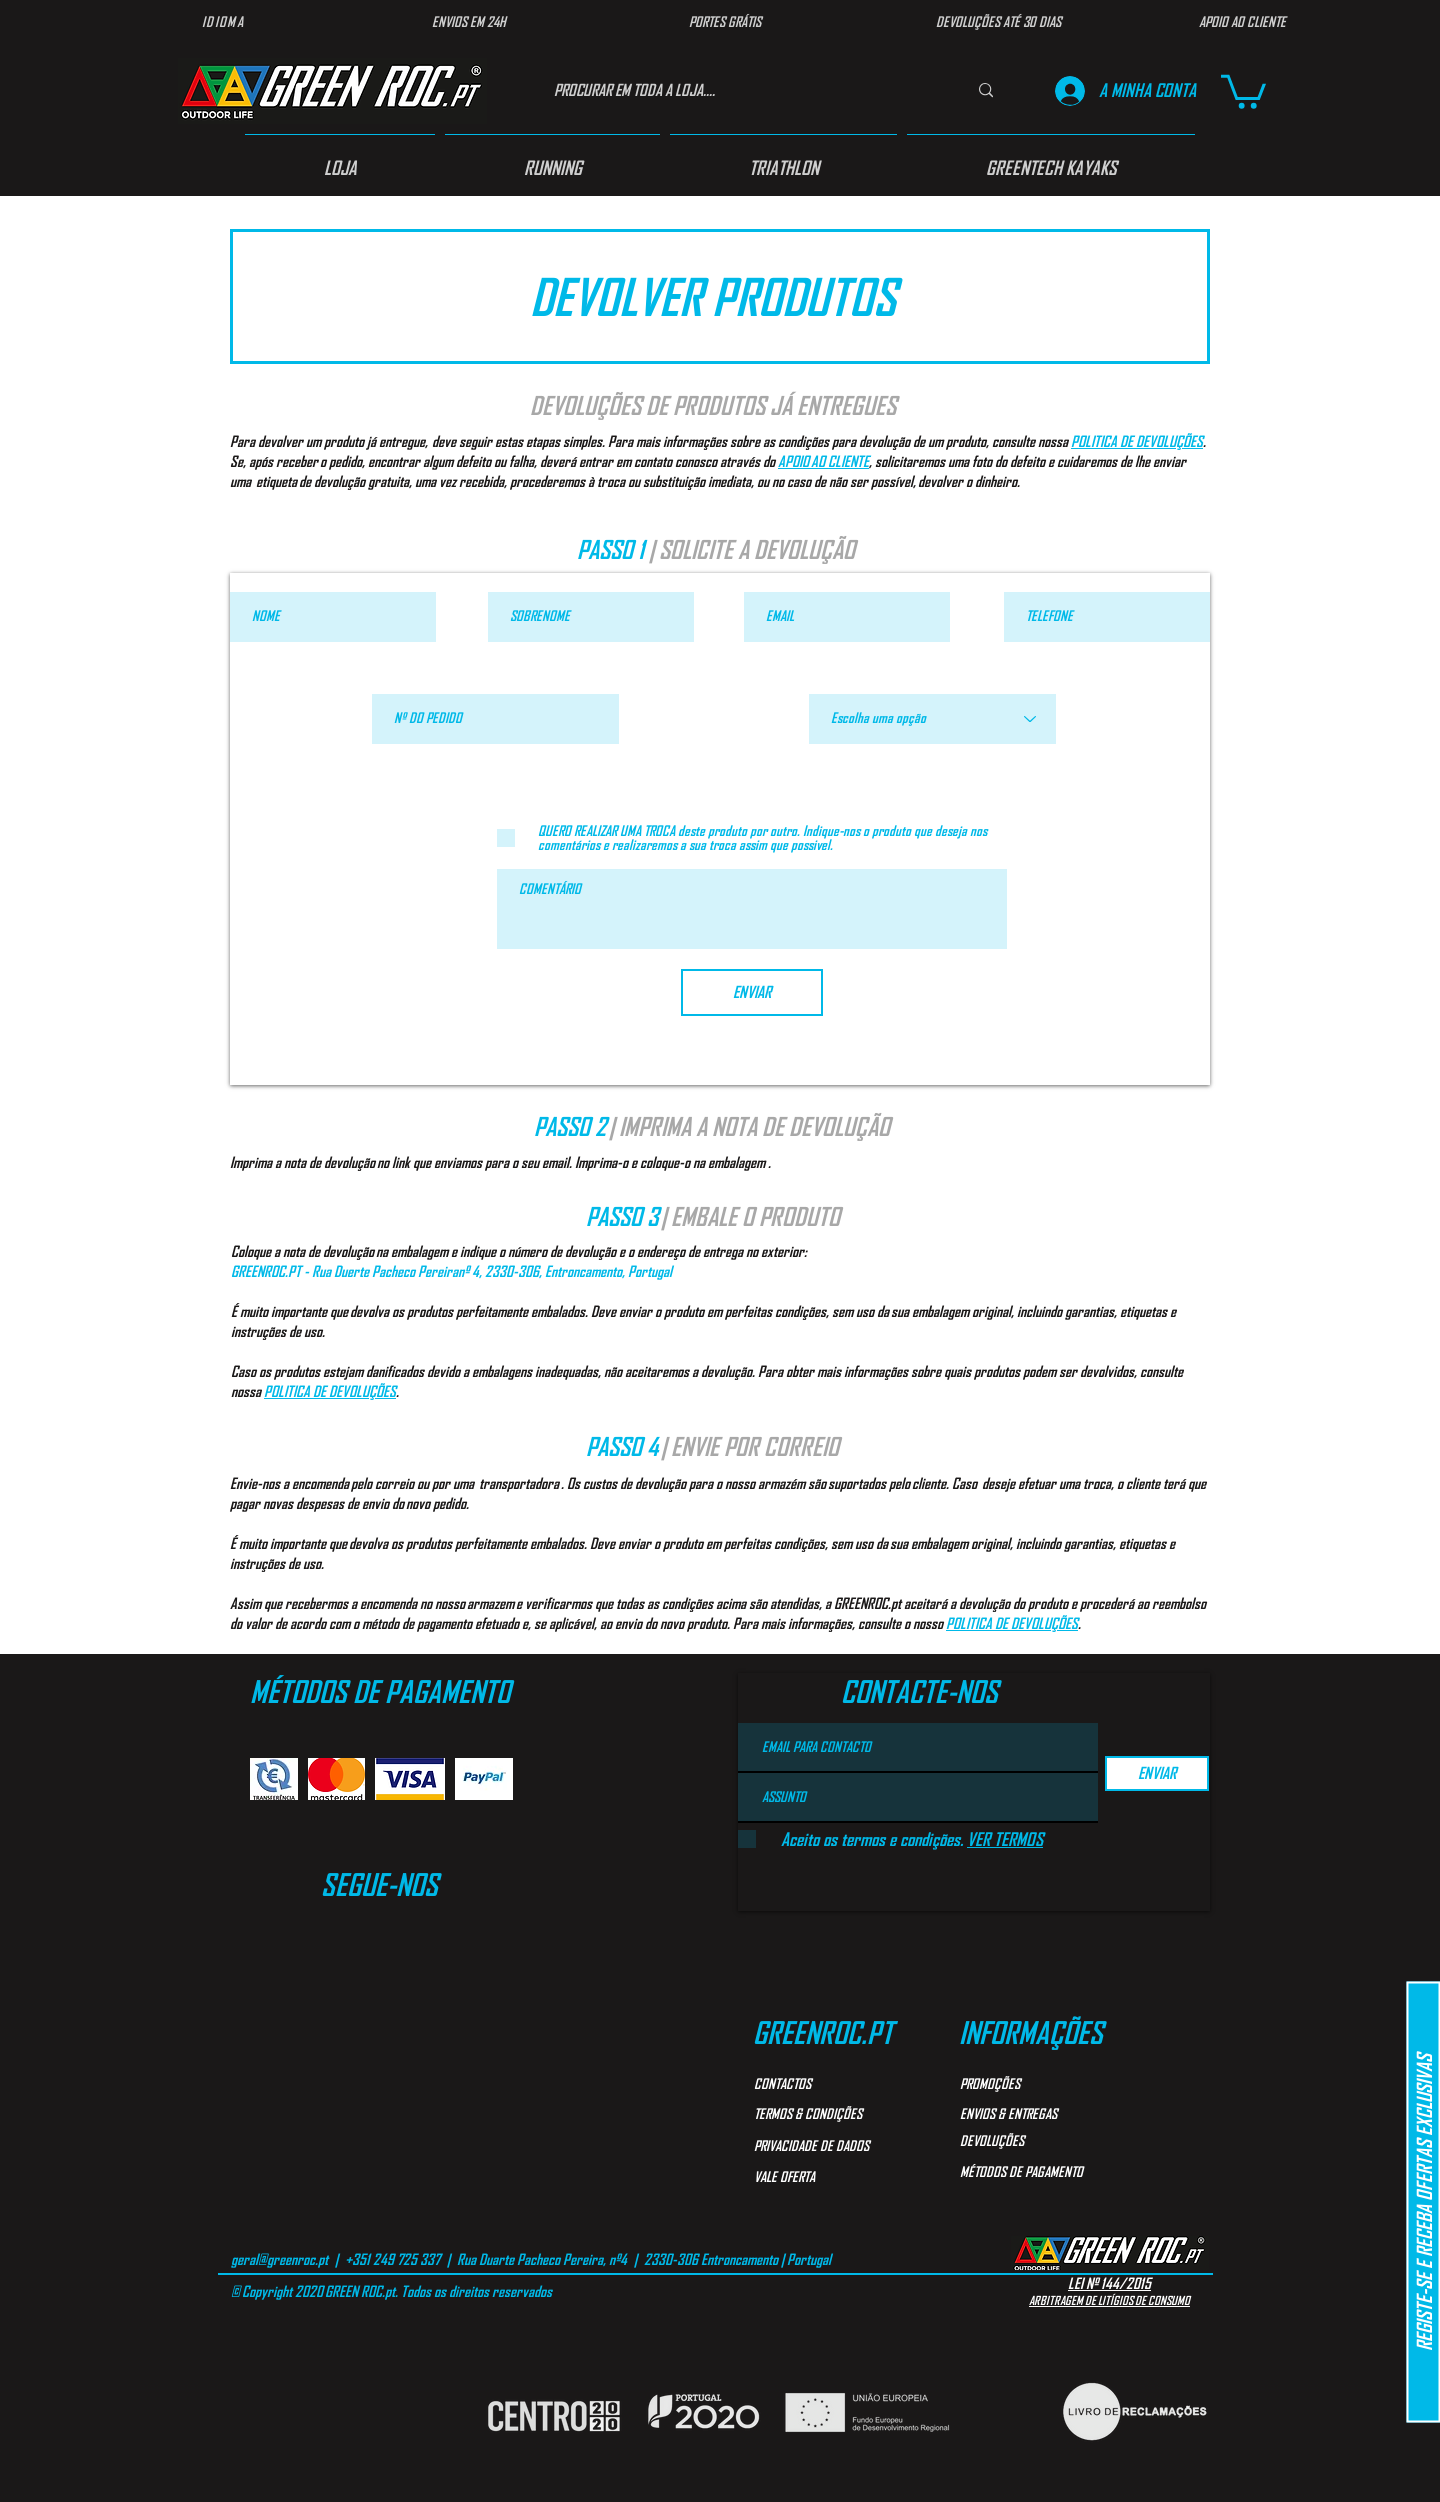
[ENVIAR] (752, 992)
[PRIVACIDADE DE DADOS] (837, 2146)
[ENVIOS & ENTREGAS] (1032, 2114)
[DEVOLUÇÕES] (1032, 2141)
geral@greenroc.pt (279, 2259)
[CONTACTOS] (826, 2084)
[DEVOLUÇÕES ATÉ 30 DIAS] (998, 22)
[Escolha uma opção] (932, 719)
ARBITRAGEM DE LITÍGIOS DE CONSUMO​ (1109, 2300)
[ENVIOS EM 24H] (469, 22)
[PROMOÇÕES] (1032, 2084)
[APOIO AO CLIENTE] (1242, 22)
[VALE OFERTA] (826, 2177)
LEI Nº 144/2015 (1109, 2283)
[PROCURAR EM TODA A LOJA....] (739, 90)
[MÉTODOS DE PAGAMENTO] (1049, 2172)
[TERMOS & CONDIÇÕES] (831, 2114)
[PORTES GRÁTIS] (725, 22)
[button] (1243, 90)
